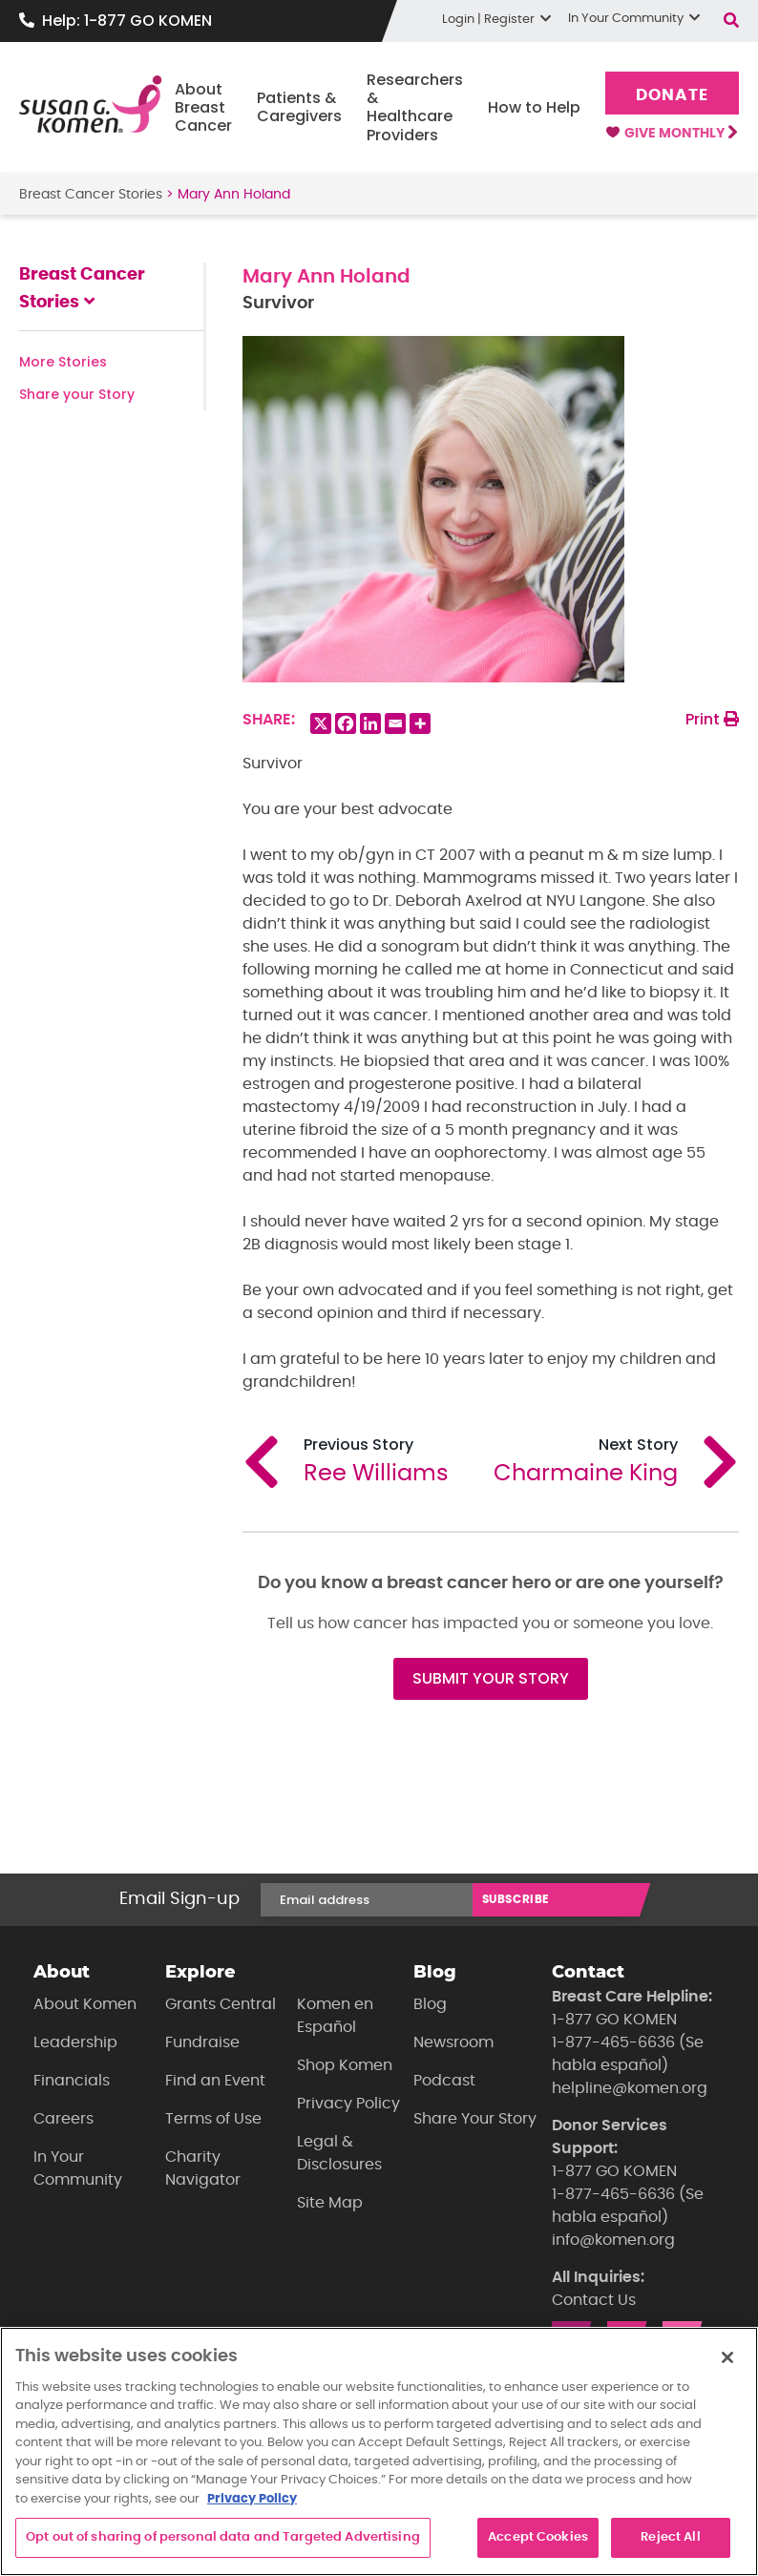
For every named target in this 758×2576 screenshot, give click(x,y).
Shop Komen (344, 2065)
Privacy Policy (348, 2103)
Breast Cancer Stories (90, 194)
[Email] (395, 723)
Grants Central (220, 2004)
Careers (63, 2118)
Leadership (75, 2042)
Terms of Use (213, 2118)
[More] (420, 723)
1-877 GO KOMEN (614, 2019)
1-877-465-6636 (613, 2042)
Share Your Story (475, 2118)
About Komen (85, 2004)
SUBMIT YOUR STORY (490, 1678)
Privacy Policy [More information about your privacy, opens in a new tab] (252, 2499)
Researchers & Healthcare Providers (415, 107)
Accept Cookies (538, 2537)
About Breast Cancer (203, 107)
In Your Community (77, 2168)
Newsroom (453, 2042)
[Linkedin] (370, 723)
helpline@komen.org (629, 2088)
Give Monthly (671, 133)
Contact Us (594, 2300)
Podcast (444, 2080)
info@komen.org (613, 2240)
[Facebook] (345, 723)
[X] (320, 723)
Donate (671, 95)
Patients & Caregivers (299, 107)
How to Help (534, 107)
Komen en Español (335, 2016)
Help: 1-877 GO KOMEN (127, 20)
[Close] (727, 2357)
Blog (430, 2004)
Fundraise (202, 2042)
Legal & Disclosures (339, 2153)
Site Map (330, 2202)
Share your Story (77, 394)
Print (712, 719)
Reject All (670, 2537)
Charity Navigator (203, 2168)
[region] (379, 2451)
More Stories (63, 361)
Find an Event (215, 2080)
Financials (71, 2080)
